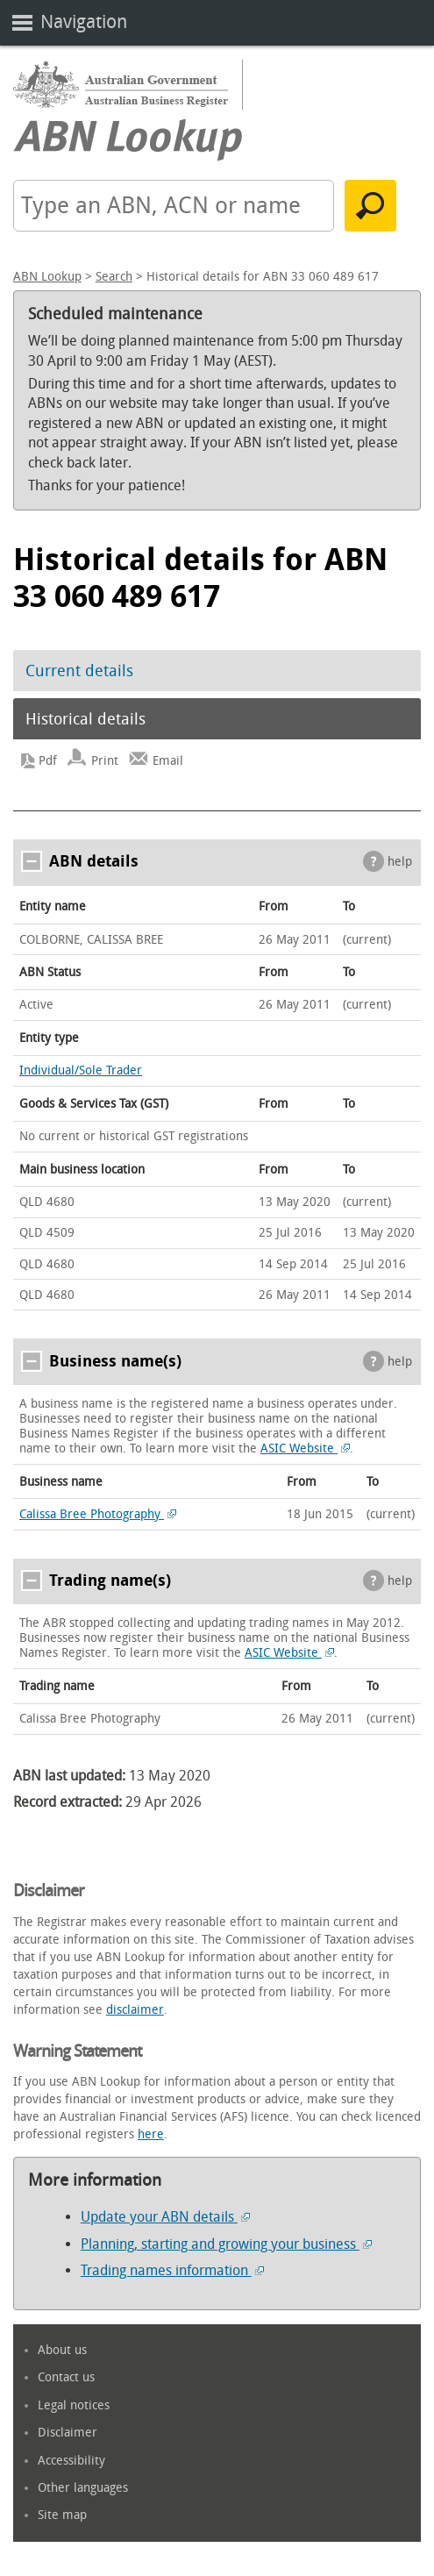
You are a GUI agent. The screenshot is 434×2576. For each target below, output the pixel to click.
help (400, 861)
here (151, 2134)
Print (104, 760)
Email (168, 760)
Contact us (66, 2377)
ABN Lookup (47, 276)
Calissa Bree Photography (97, 1514)
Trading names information (172, 2270)
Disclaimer (67, 2432)
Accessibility (71, 2460)
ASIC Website (305, 1448)
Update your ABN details (165, 2217)
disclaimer (135, 2009)
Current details (79, 671)
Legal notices (74, 2405)
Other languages (83, 2487)
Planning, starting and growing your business (226, 2244)
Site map (62, 2515)
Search (114, 276)
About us (62, 2350)
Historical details (85, 719)
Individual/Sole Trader (80, 1070)
